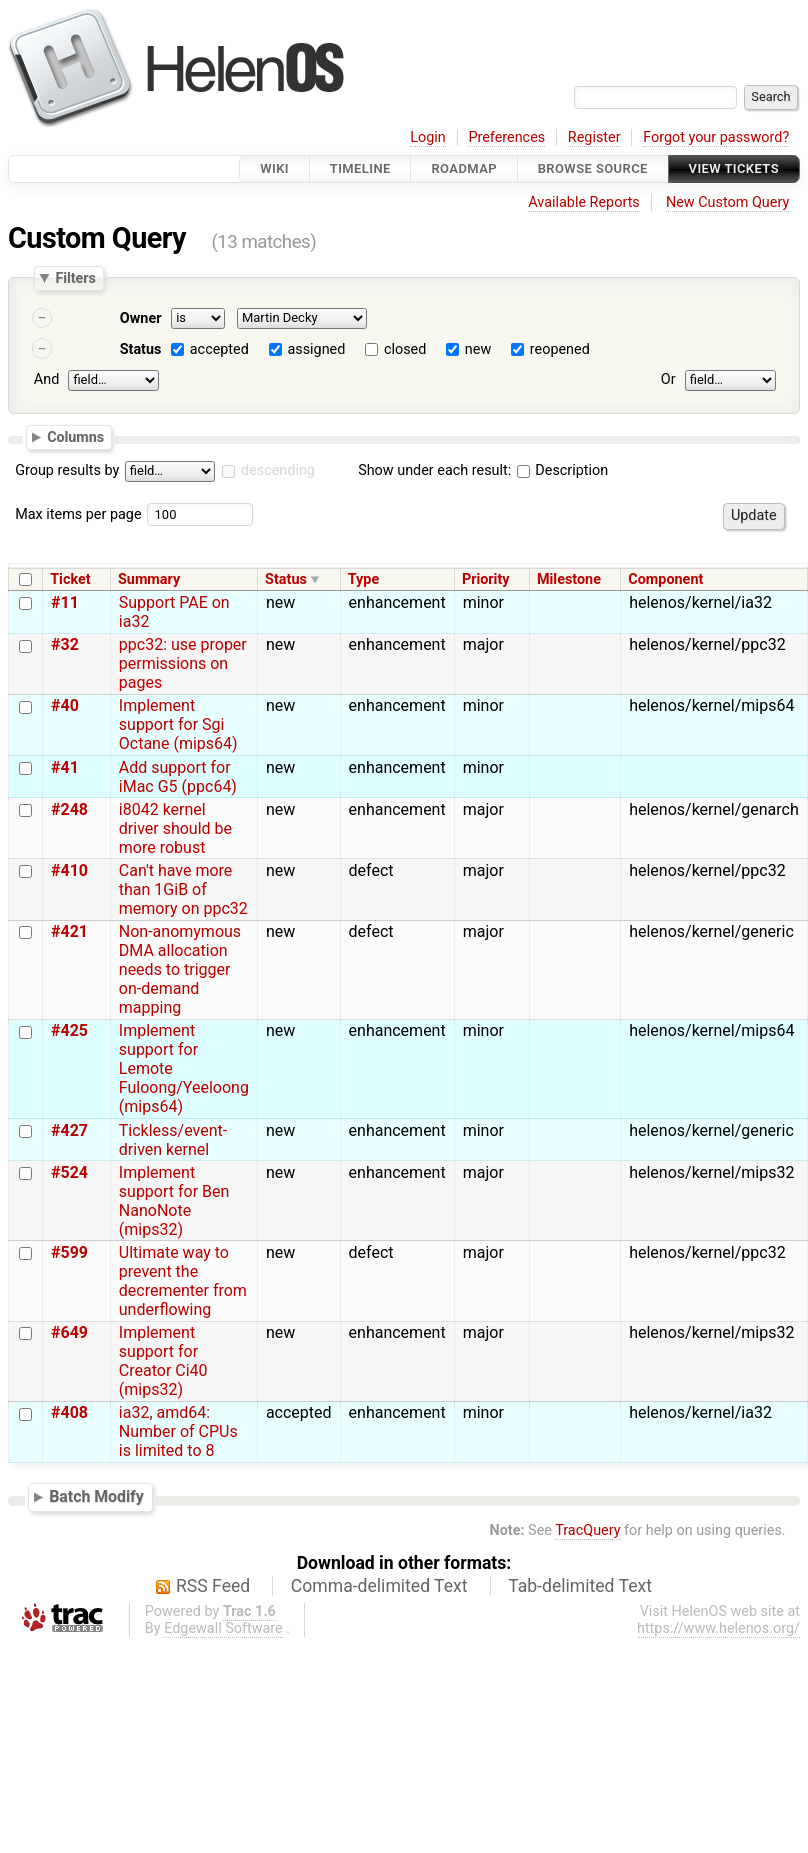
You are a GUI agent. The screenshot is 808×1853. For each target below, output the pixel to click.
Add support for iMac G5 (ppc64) (178, 777)
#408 (69, 1412)
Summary (149, 579)
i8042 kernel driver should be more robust (175, 828)
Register (594, 137)
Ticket (70, 579)
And (46, 379)
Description (562, 470)
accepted (219, 349)
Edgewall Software (223, 1628)
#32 (65, 644)
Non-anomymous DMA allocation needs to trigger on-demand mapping (180, 969)
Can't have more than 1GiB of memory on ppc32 (183, 889)
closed (405, 349)
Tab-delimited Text (580, 1586)
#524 (69, 1172)
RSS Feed (213, 1586)
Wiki (274, 168)
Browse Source (593, 168)
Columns (75, 436)
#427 (69, 1130)
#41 (65, 767)
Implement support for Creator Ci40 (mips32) (163, 1361)
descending (278, 470)
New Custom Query (727, 202)
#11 (65, 602)
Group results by (67, 470)
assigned (316, 349)
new (478, 349)
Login (428, 137)
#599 (69, 1252)
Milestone (569, 579)
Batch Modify (96, 1496)
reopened (560, 349)
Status (141, 349)
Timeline (360, 168)
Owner (141, 318)
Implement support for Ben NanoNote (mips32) (174, 1201)
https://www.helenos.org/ (718, 1628)
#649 (69, 1332)
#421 (69, 931)
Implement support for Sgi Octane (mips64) (178, 724)
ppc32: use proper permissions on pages (183, 663)
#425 (69, 1030)
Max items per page (78, 514)
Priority (486, 579)
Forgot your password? (716, 137)
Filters (75, 278)
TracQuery (587, 1530)
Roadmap (464, 168)
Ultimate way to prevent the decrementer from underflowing (183, 1281)
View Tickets (734, 168)
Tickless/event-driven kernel (173, 1140)
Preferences (506, 137)
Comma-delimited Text (379, 1586)
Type (363, 579)
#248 (69, 809)
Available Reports (584, 202)
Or (668, 379)
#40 (65, 705)
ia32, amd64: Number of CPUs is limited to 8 (178, 1431)
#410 (69, 870)
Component (665, 579)
